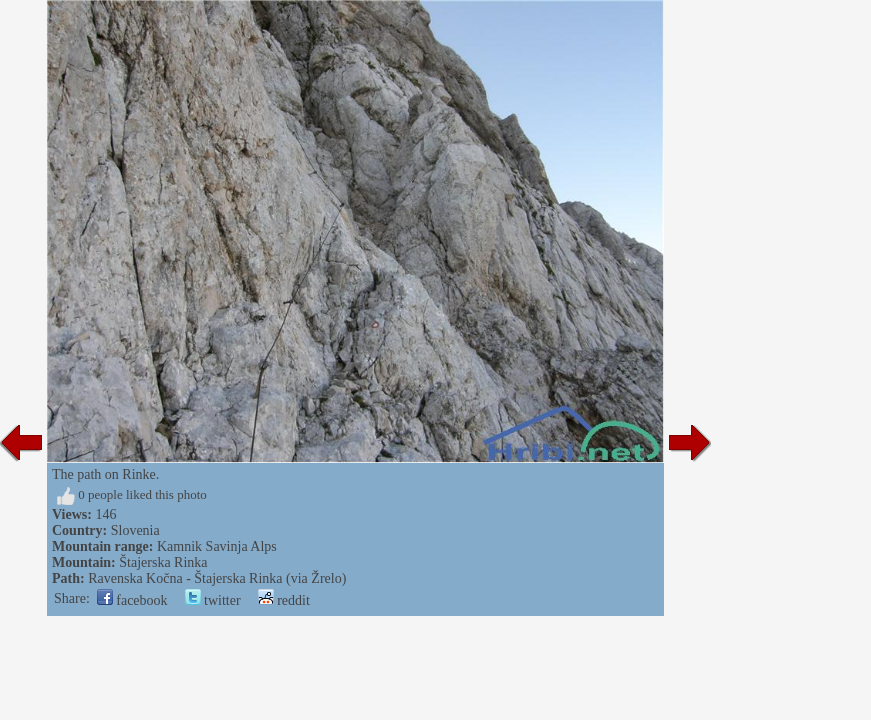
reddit (284, 600)
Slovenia (135, 530)
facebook (132, 600)
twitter (213, 600)
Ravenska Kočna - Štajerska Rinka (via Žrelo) (217, 578)
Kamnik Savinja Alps (217, 546)
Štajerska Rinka (163, 562)
